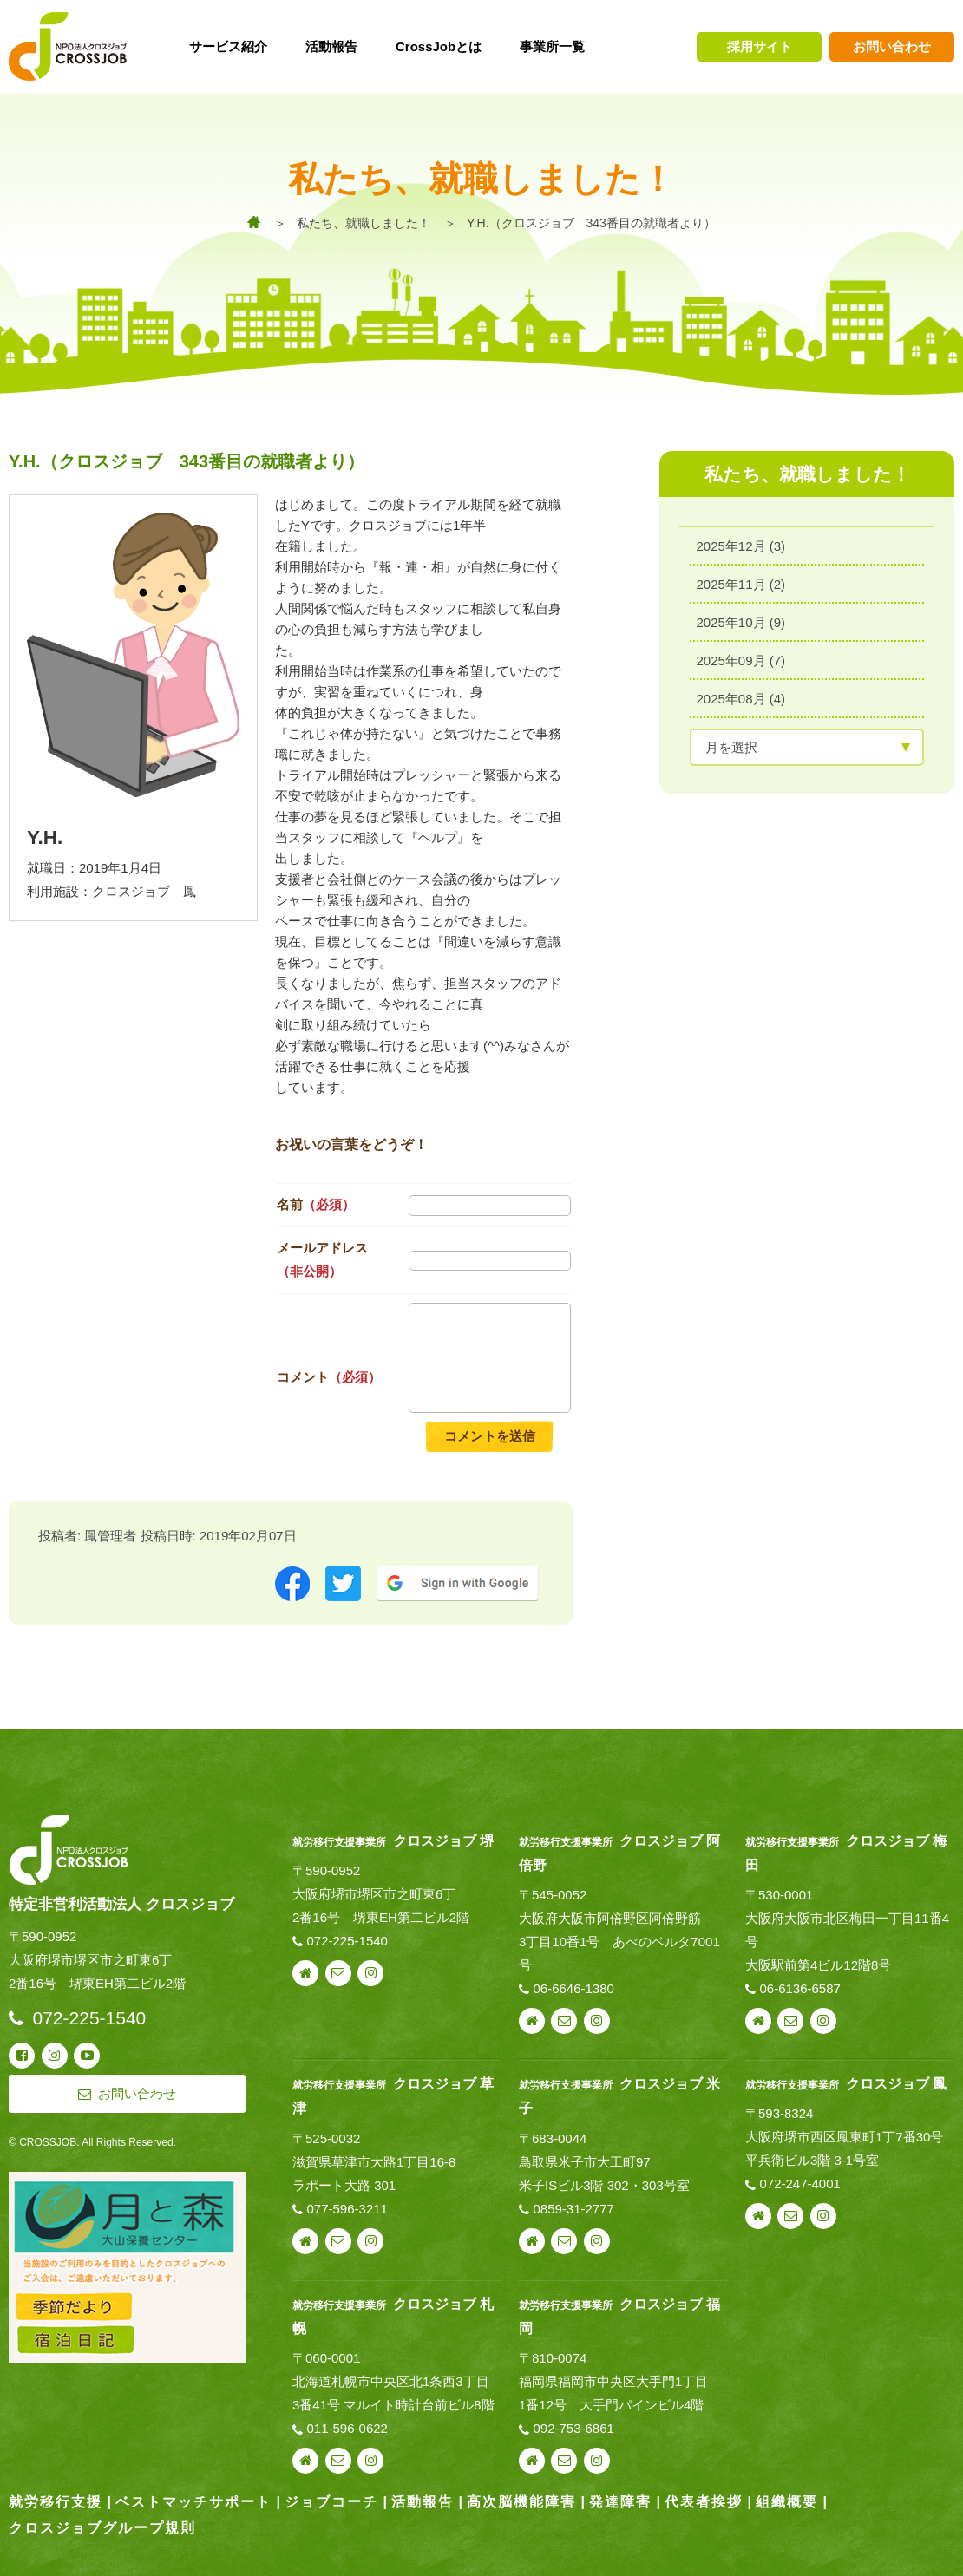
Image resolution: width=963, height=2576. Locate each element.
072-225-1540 (347, 1940)
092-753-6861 (573, 2428)
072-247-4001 (799, 2183)
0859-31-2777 (573, 2208)
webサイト (305, 1973)
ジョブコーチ (331, 2501)
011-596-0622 (347, 2428)
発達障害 (620, 2501)
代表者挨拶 (704, 2501)
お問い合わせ (892, 46)
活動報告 (422, 2501)
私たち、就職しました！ (363, 223)
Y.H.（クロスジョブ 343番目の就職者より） (591, 223)
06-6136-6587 (799, 1988)
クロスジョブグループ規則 (102, 2527)
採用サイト (759, 46)
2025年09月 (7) (741, 660)
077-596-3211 (347, 2208)
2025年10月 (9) (741, 622)
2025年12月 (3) (741, 546)
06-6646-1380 (573, 1988)
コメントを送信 (489, 1436)
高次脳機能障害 (521, 2501)
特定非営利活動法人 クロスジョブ (121, 1904)
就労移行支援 (55, 2501)
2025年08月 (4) (741, 698)
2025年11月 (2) (741, 584)
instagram (370, 1973)
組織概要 (787, 2501)
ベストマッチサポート (193, 2501)
